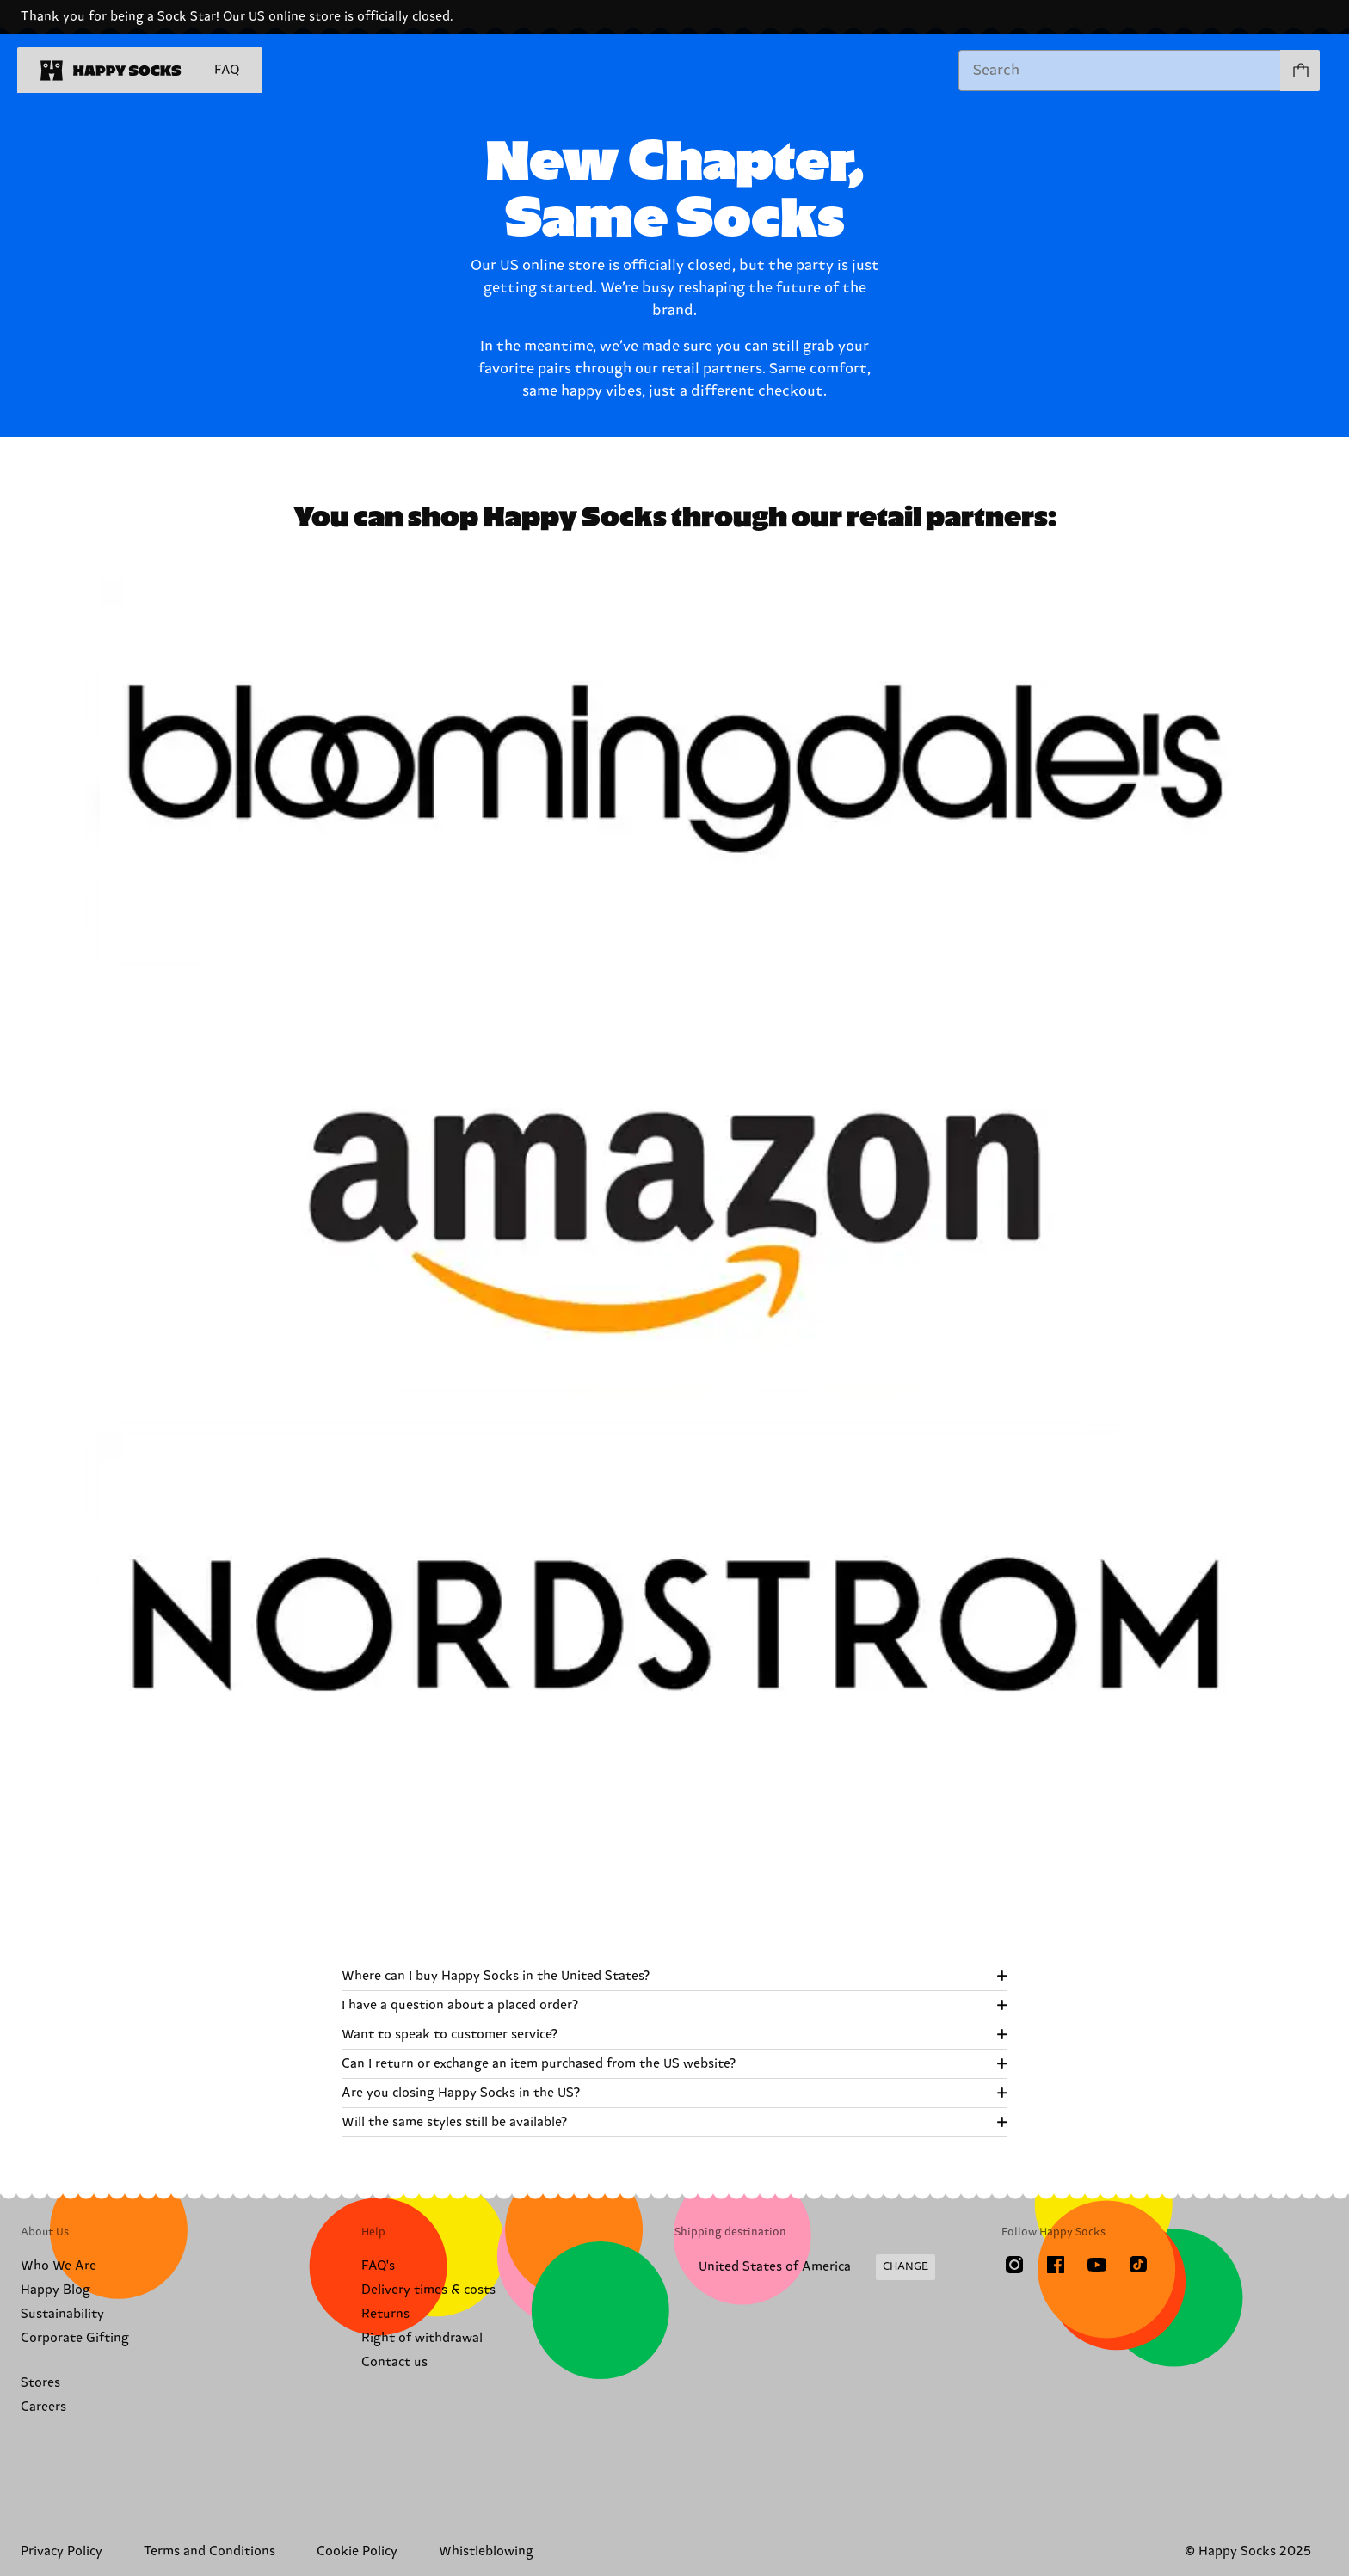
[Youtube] (1097, 2264)
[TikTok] (1138, 2264)
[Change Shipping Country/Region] (804, 2267)
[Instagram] (1014, 2264)
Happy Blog (55, 2290)
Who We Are (58, 2266)
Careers (43, 2407)
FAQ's (378, 2266)
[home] (111, 70)
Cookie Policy (357, 2551)
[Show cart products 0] (1300, 70)
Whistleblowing (486, 2551)
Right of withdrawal (422, 2338)
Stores (40, 2383)
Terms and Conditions (209, 2551)
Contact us (394, 2362)
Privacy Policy (61, 2551)
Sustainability (62, 2314)
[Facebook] (1055, 2264)
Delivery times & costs (428, 2290)
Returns (385, 2314)
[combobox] (1119, 70)
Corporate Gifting (75, 2338)
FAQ (226, 70)
